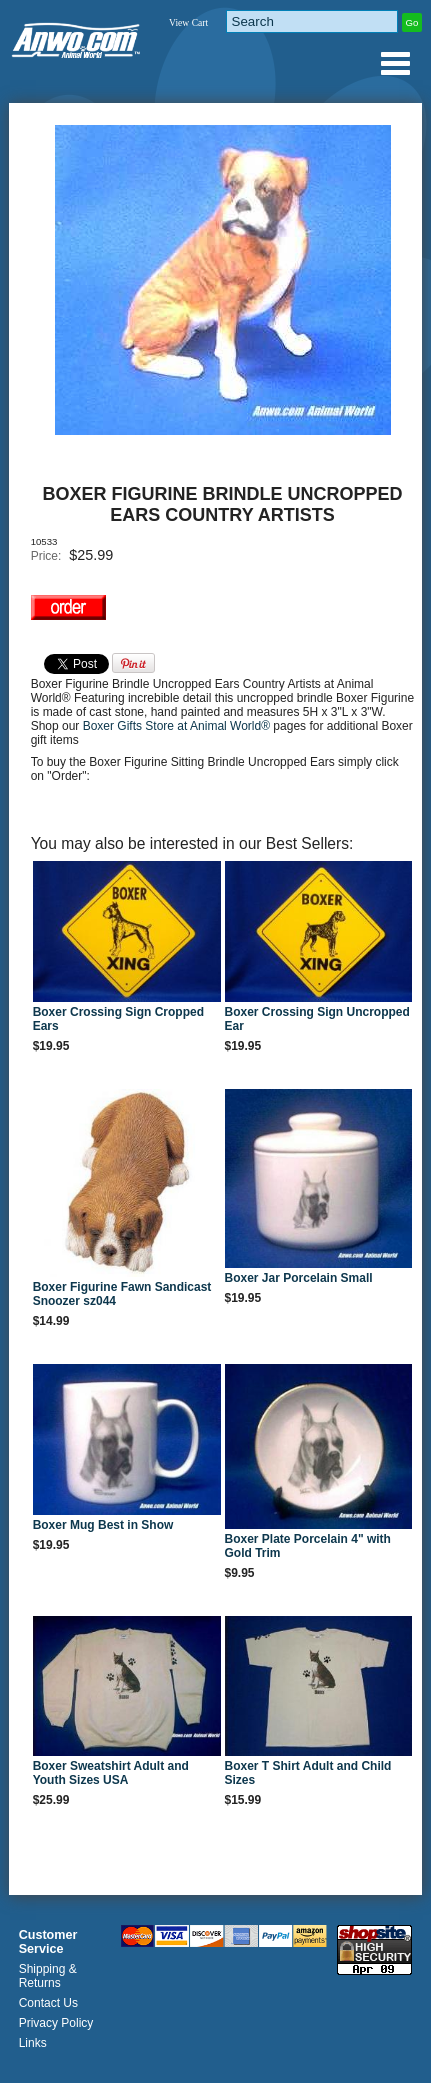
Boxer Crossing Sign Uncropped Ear (317, 1019)
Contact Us (48, 2003)
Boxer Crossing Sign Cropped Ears (118, 1019)
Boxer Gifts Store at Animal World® (178, 726)
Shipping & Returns (48, 1976)
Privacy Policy (56, 2023)
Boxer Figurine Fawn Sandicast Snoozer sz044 (122, 1294)
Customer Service (48, 1942)
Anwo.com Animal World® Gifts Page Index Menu (395, 63)
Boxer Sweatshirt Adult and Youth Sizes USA (111, 1773)
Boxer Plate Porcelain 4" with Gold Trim (308, 1546)
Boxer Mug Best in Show (103, 1525)
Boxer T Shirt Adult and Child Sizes (308, 1773)
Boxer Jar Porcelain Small (299, 1278)
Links (33, 2043)
